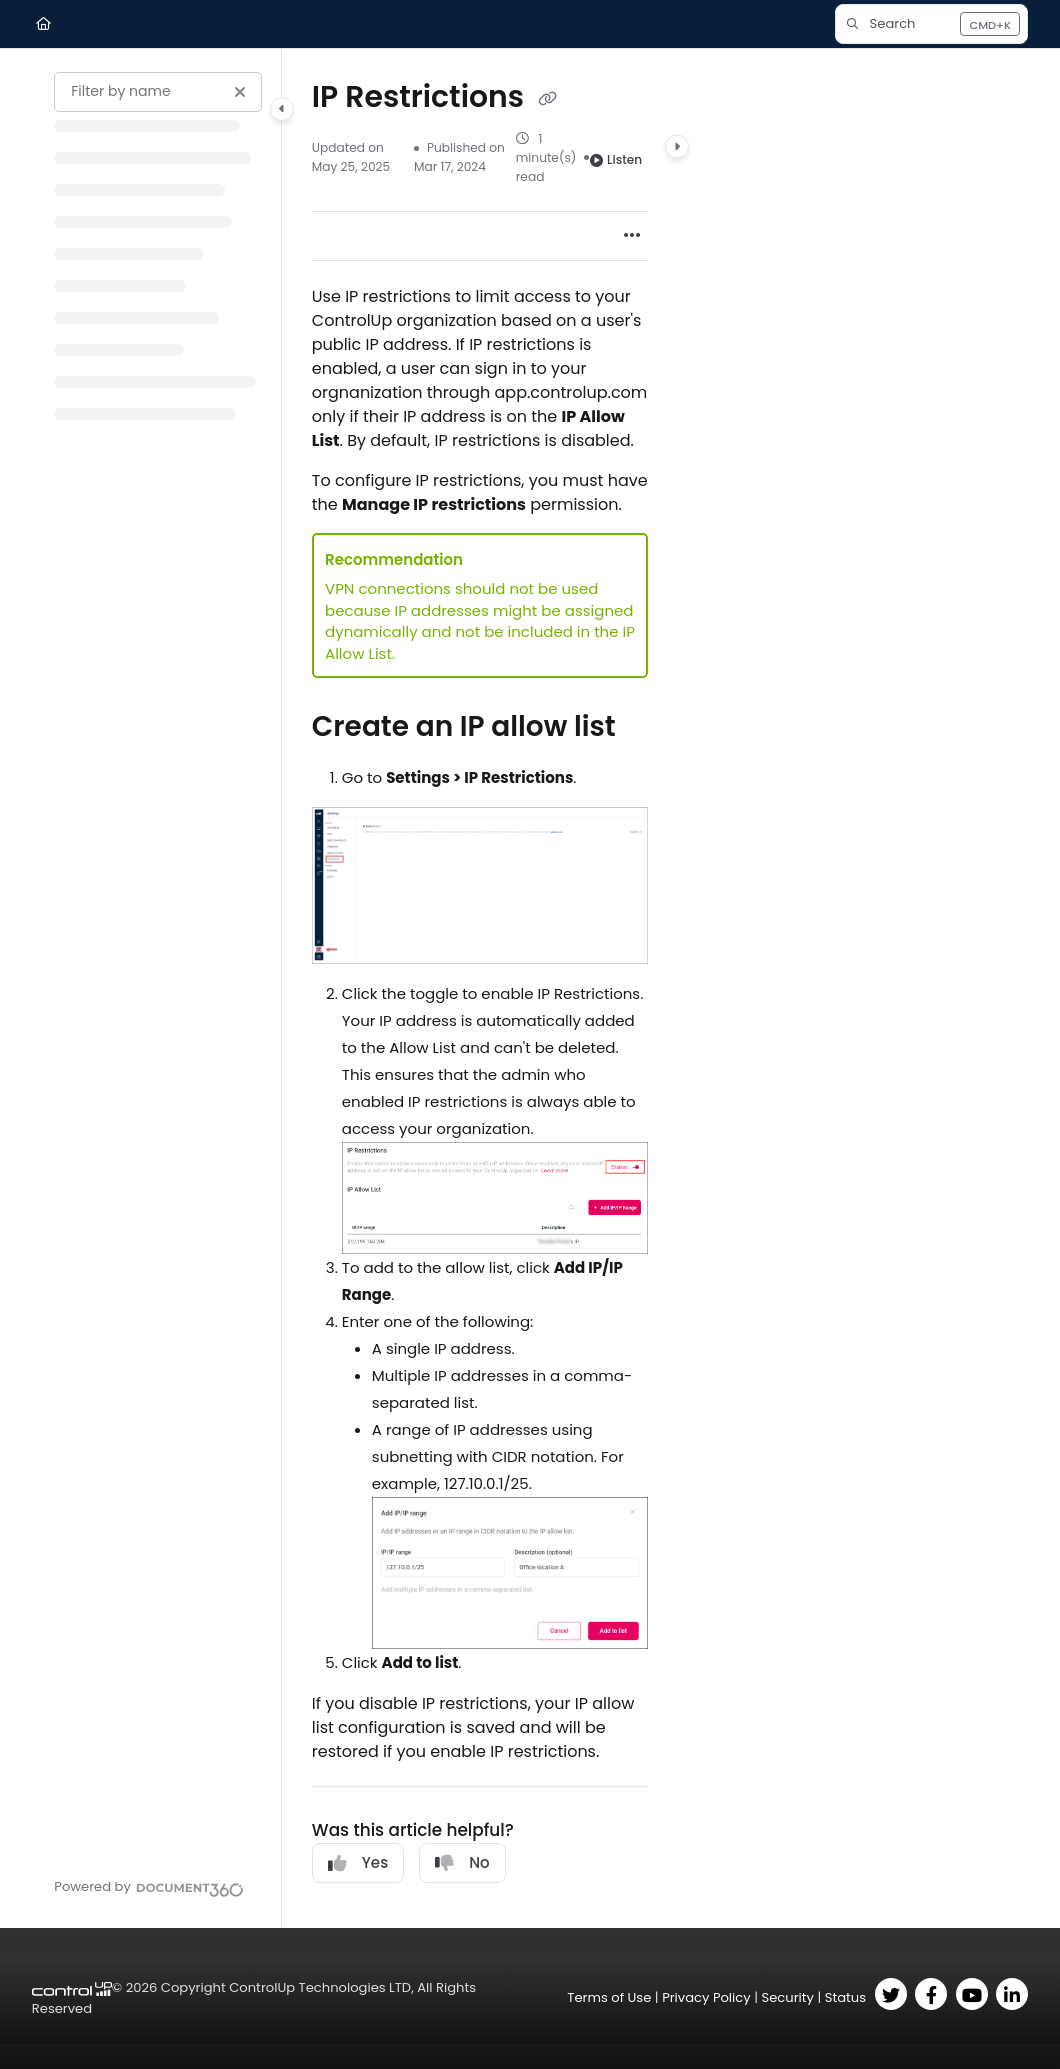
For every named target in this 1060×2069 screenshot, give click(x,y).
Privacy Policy (706, 1997)
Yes (358, 1862)
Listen (616, 159)
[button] (931, 24)
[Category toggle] (282, 109)
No (462, 1862)
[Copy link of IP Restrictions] (547, 99)
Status (845, 1997)
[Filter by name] (158, 92)
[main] (480, 988)
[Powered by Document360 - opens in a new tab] (148, 1887)
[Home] (43, 24)
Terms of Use (609, 1997)
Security (787, 1997)
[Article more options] (632, 236)
